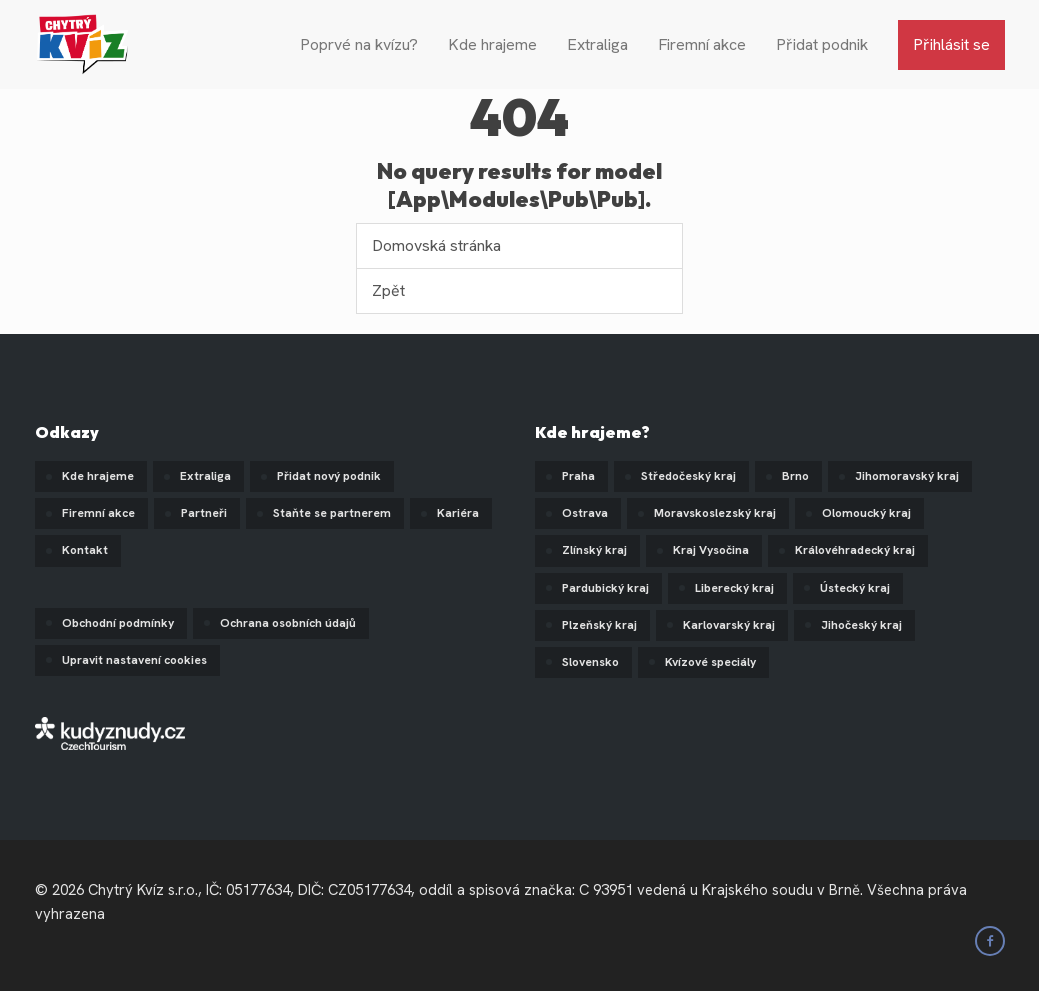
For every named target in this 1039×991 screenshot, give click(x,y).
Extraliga (597, 44)
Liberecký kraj (734, 588)
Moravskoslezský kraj (715, 513)
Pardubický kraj (605, 588)
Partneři (204, 513)
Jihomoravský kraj (907, 476)
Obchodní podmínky (118, 623)
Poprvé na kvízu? (359, 44)
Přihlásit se (951, 44)
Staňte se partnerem (332, 513)
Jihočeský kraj (861, 625)
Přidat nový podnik (329, 476)
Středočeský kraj (688, 476)
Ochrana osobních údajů (288, 623)
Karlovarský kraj (729, 625)
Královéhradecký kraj (855, 550)
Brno (795, 476)
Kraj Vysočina (711, 550)
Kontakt (85, 550)
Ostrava (585, 513)
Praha (578, 476)
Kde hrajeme (492, 44)
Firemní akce (702, 44)
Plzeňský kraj (599, 625)
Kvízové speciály (710, 662)
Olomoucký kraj (866, 513)
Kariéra (458, 513)
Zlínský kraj (594, 550)
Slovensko (590, 662)
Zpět (388, 290)
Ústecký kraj (855, 588)
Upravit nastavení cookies (134, 660)
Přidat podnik (822, 44)
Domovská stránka (436, 245)
